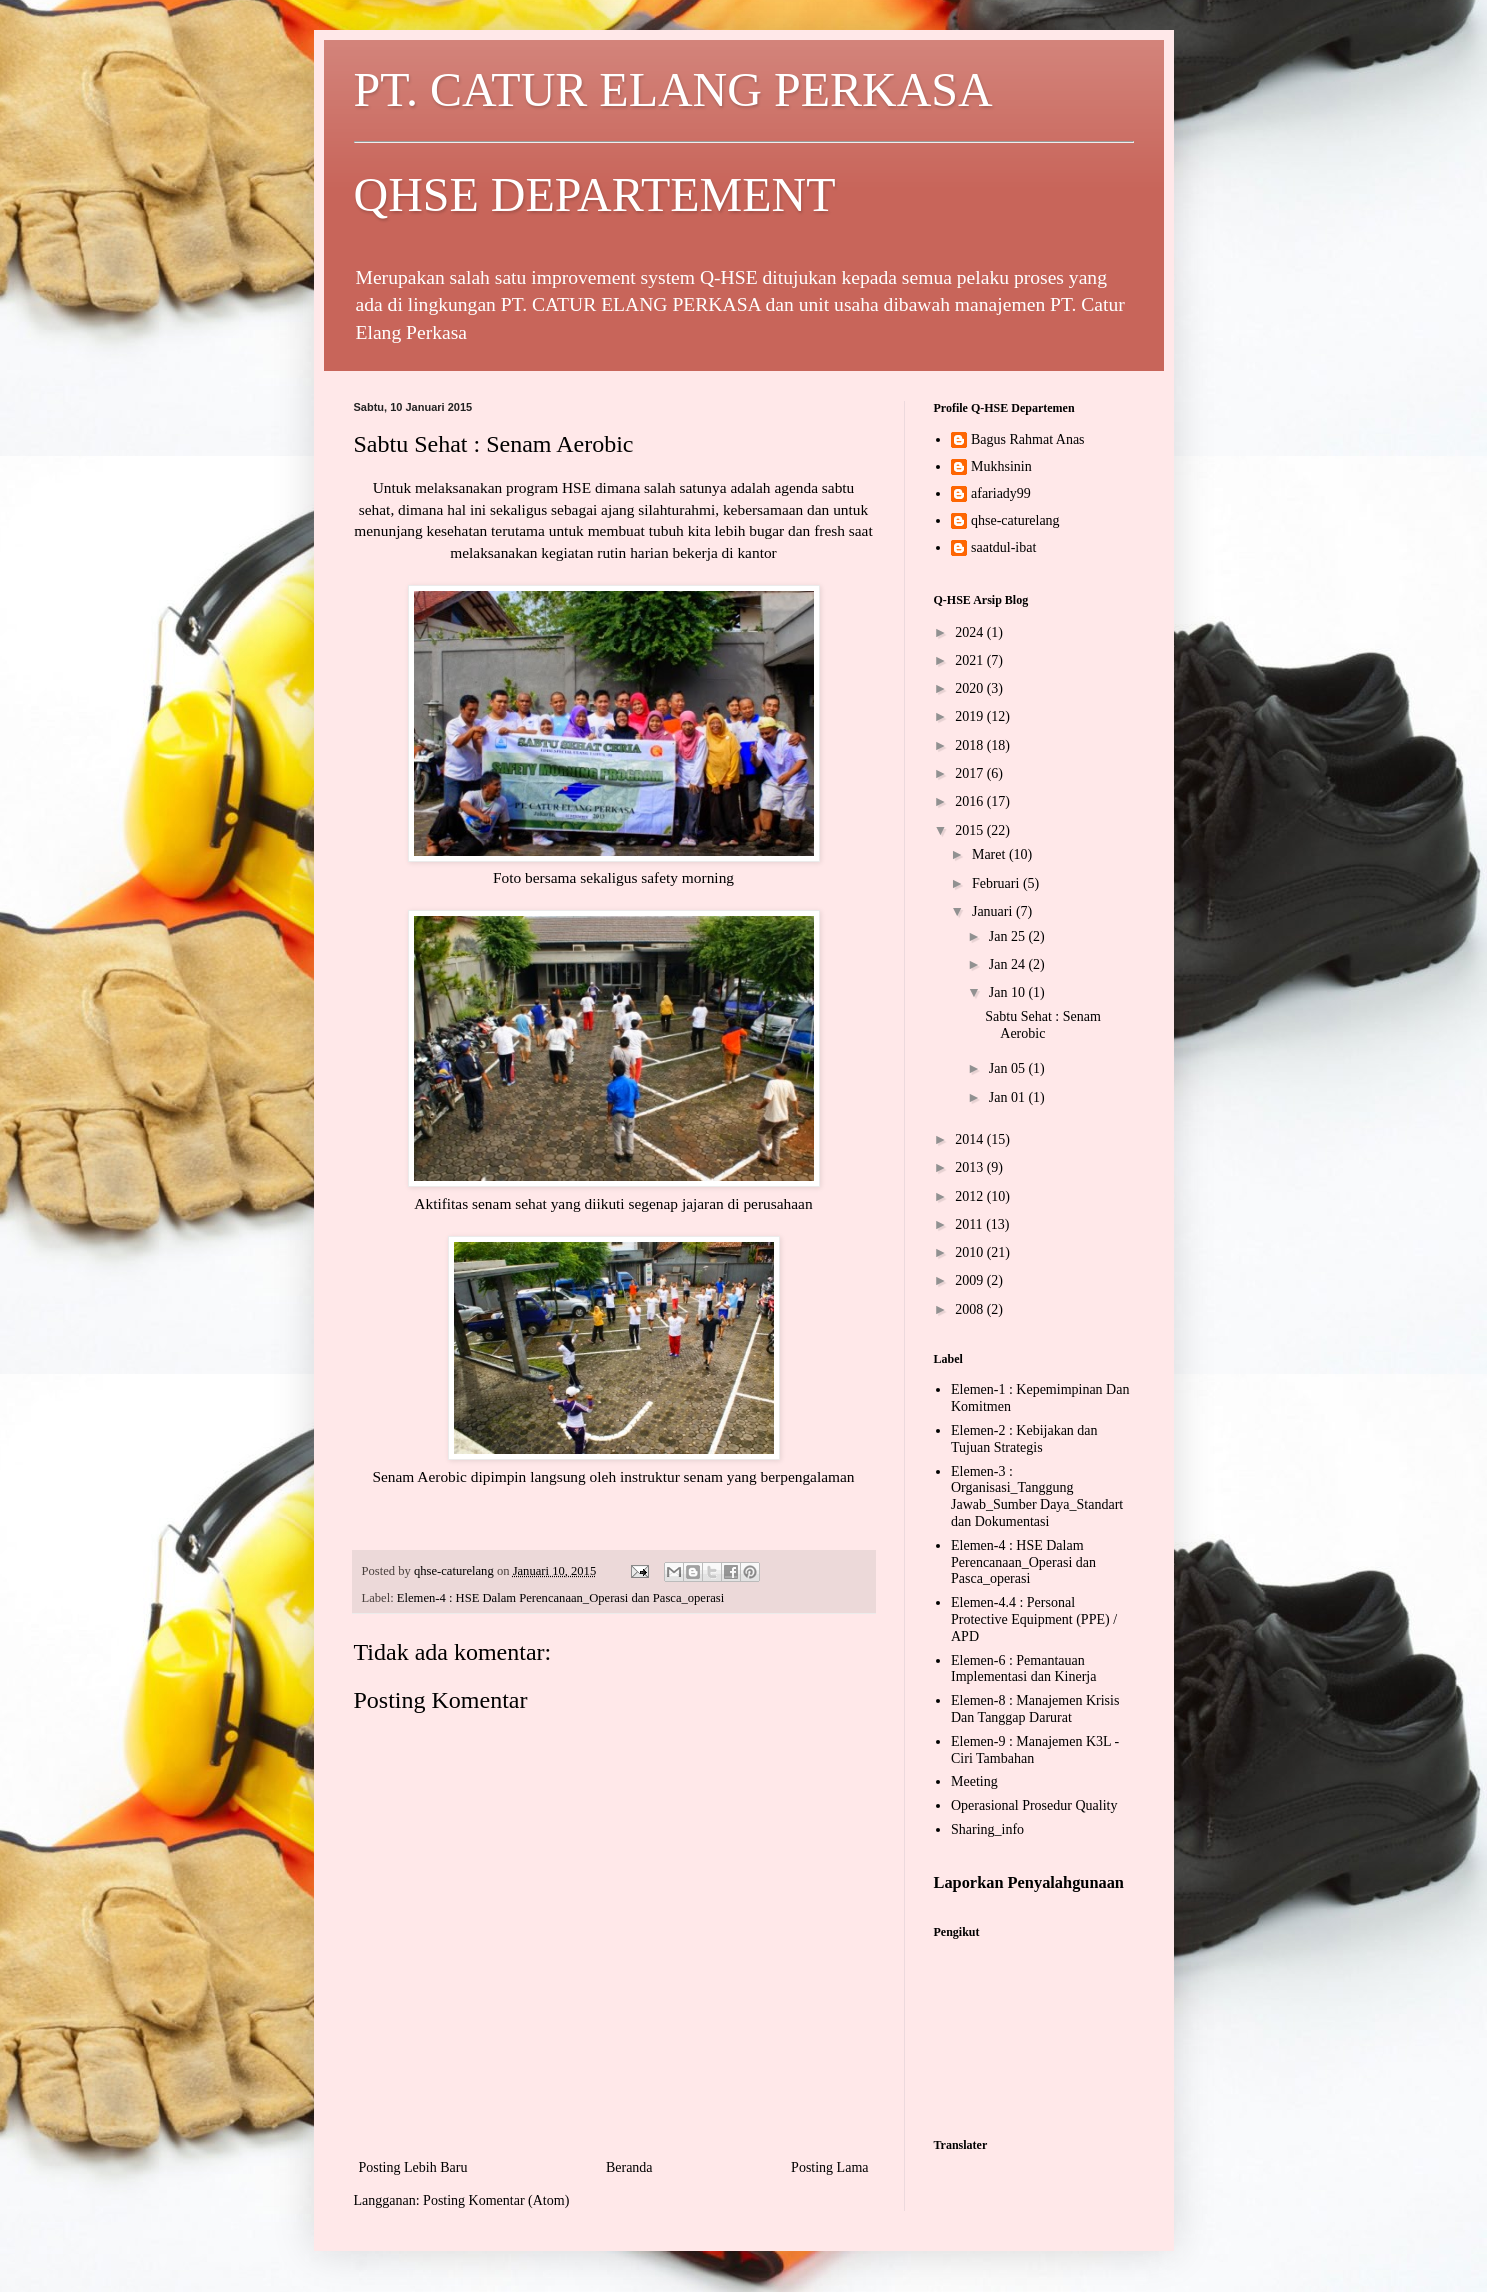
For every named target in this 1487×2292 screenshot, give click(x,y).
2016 (971, 801)
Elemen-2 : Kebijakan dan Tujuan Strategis (1024, 1439)
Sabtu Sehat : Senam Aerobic (1043, 1025)
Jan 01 (1009, 1097)
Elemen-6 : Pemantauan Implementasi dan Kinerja (1023, 1669)
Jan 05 (1009, 1068)
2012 (971, 1196)
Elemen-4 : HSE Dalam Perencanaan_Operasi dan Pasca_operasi (560, 1598)
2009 (971, 1280)
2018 (971, 745)
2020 (971, 688)
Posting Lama (829, 2167)
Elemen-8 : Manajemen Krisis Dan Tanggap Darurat (1035, 1709)
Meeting (974, 1781)
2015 (971, 830)
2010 (971, 1252)
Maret (990, 854)
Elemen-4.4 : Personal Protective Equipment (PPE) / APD (1034, 1619)
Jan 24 (1009, 964)
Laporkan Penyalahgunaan (1029, 1882)
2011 (970, 1224)
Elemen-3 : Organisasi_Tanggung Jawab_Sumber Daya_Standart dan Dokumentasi (1037, 1496)
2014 (971, 1139)
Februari (997, 883)
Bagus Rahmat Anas (1028, 439)
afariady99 (1001, 493)
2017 (971, 773)
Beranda (629, 2167)
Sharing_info (987, 1829)
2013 (971, 1167)
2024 (971, 632)
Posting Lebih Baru (413, 2167)
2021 (971, 660)
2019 (971, 716)
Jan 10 (1009, 992)
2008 (971, 1309)
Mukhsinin (1001, 466)
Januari (994, 911)
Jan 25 (1009, 936)
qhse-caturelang (1015, 520)
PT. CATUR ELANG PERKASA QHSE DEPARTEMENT (744, 142)
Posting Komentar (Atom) (496, 2200)
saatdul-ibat (1003, 547)
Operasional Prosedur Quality (1034, 1805)
